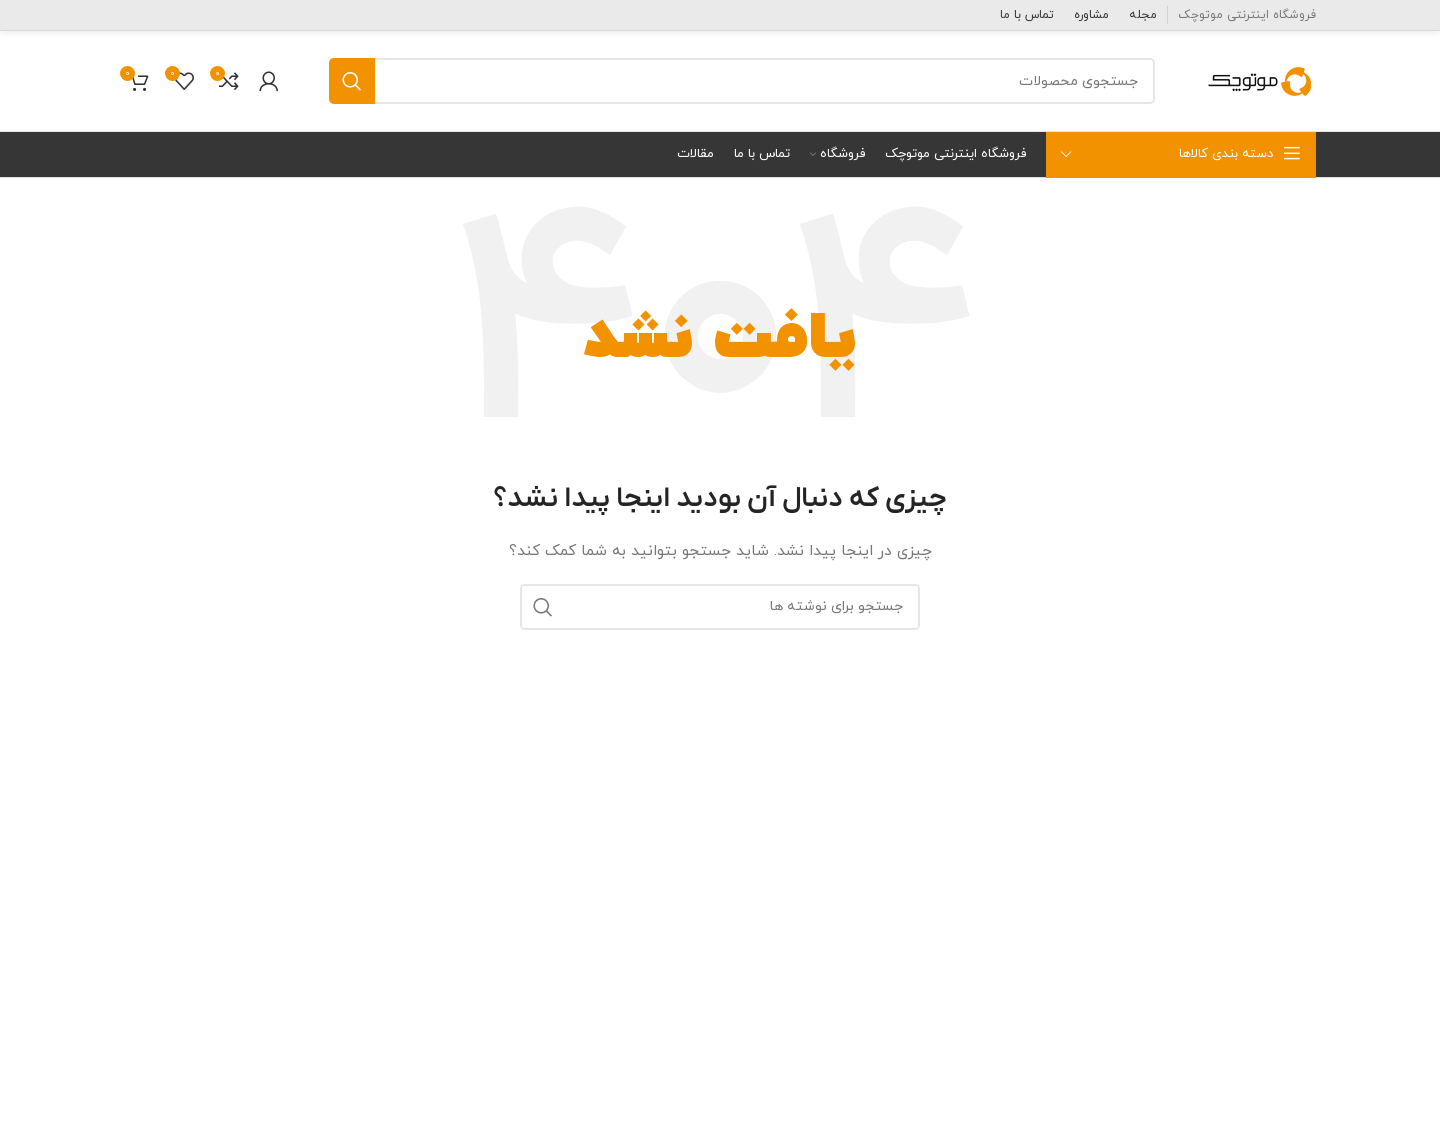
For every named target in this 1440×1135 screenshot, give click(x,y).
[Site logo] (1260, 79)
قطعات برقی (1253, 934)
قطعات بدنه (1253, 888)
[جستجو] (742, 81)
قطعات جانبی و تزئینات (1219, 980)
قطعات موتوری (1244, 842)
